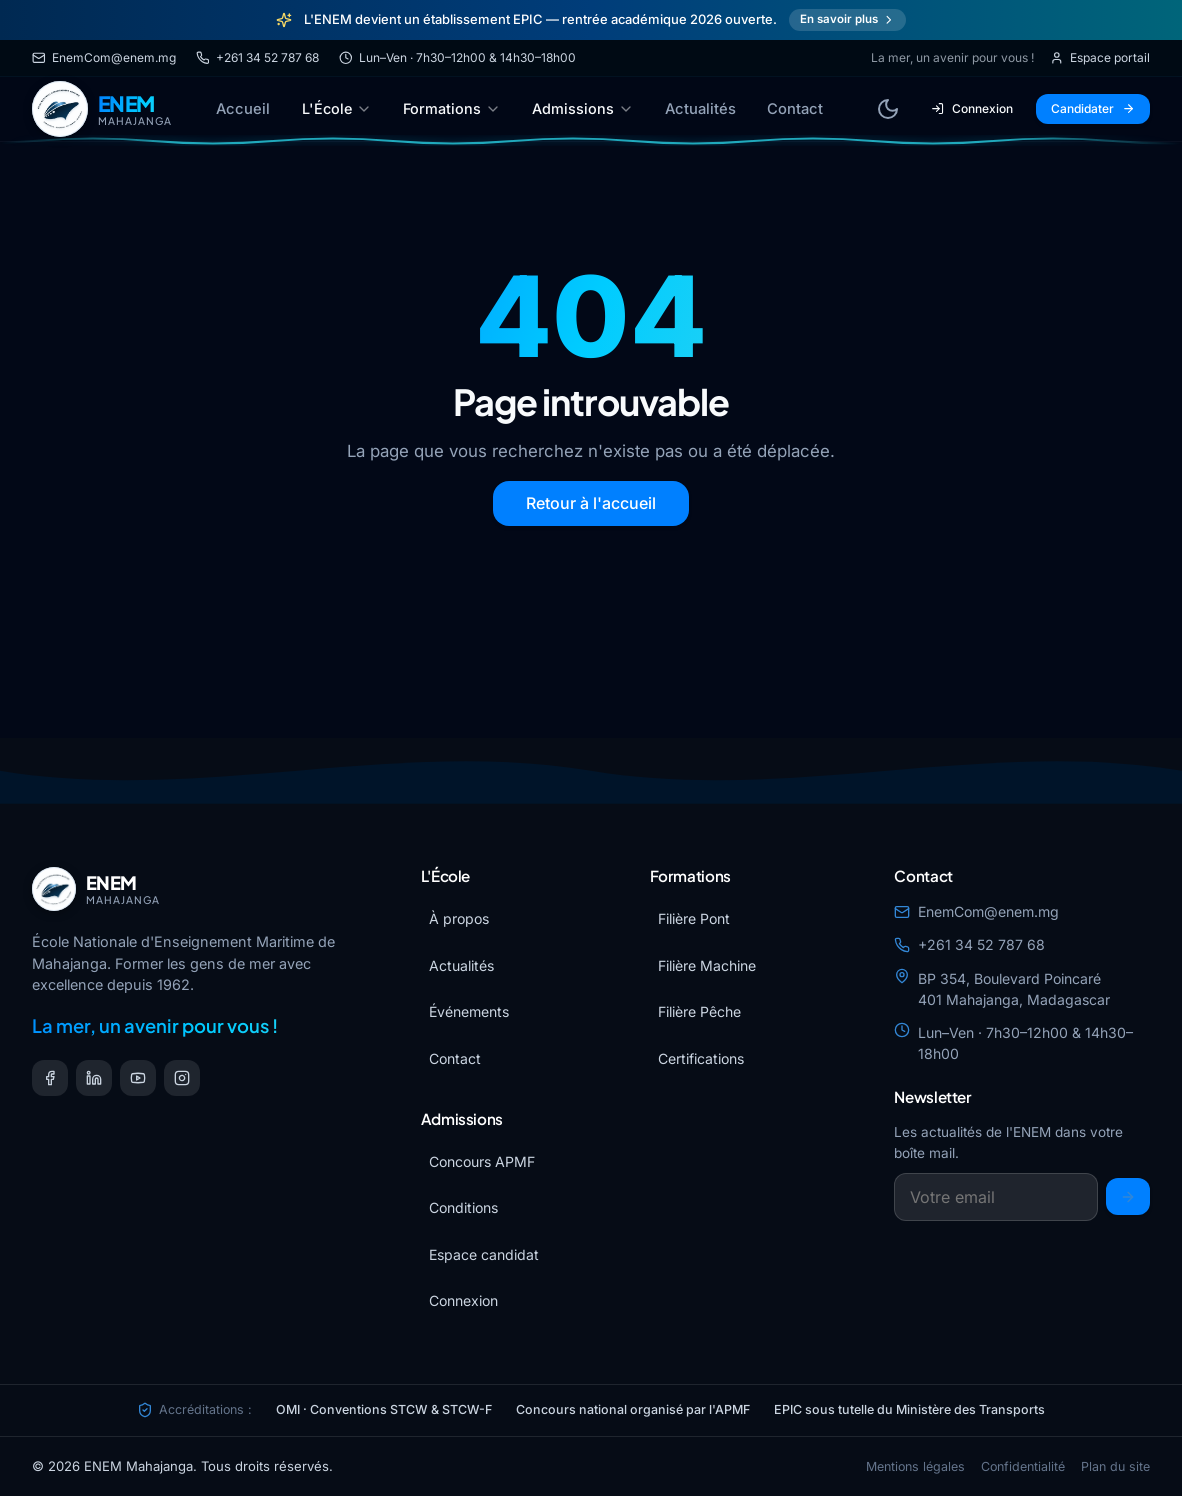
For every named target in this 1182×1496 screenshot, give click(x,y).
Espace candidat (484, 1254)
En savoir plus (848, 19)
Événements (469, 1011)
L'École (337, 108)
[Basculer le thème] (888, 109)
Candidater (1093, 108)
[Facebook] (50, 1078)
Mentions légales (915, 1466)
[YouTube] (138, 1078)
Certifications (701, 1058)
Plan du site (1115, 1466)
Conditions (463, 1207)
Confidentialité (1023, 1466)
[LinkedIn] (94, 1078)
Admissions (583, 108)
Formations (452, 108)
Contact (795, 109)
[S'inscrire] (1128, 1196)
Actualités (700, 109)
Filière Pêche (699, 1011)
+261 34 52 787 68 (257, 57)
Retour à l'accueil (591, 503)
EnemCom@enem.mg (104, 57)
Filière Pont (694, 918)
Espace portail (1100, 57)
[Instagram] (182, 1078)
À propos (459, 918)
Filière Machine (707, 965)
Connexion (972, 108)
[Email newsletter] (996, 1197)
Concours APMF (482, 1161)
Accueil (243, 109)
